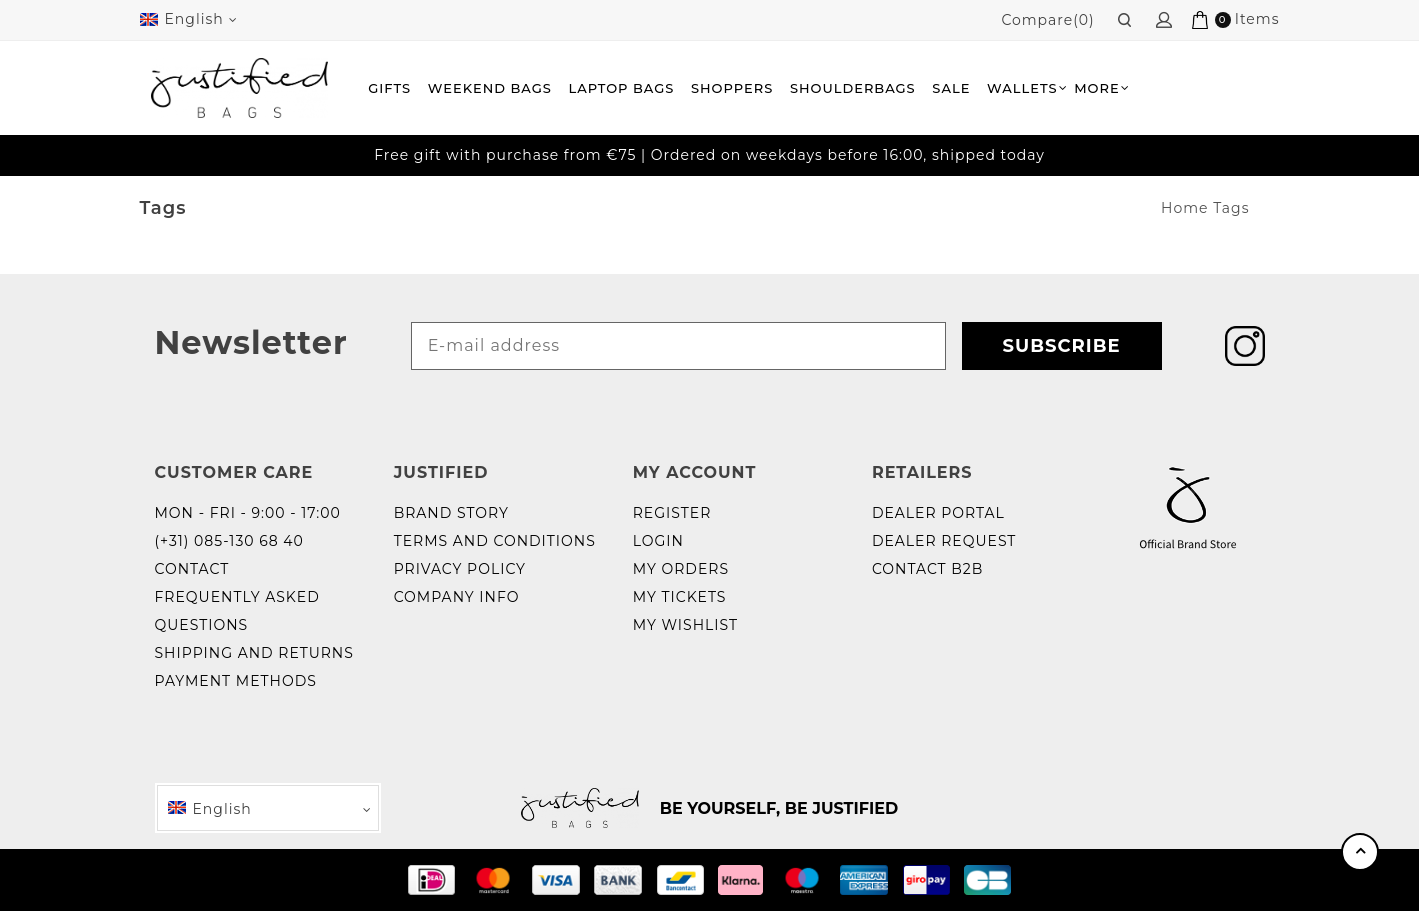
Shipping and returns (254, 653)
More (1097, 88)
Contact (192, 569)
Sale (951, 88)
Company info (457, 597)
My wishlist (685, 625)
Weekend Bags (490, 88)
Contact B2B (928, 569)
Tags (1231, 208)
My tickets (680, 597)
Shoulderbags (853, 88)
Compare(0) (1047, 20)
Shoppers (732, 88)
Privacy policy (460, 569)
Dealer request (944, 541)
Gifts (389, 88)
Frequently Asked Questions (237, 611)
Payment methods (236, 681)
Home (1184, 208)
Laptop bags (622, 88)
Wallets (1022, 88)
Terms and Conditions (495, 541)
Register (672, 513)
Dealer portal (938, 513)
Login (658, 541)
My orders (681, 569)
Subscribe (1062, 346)
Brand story (451, 513)
